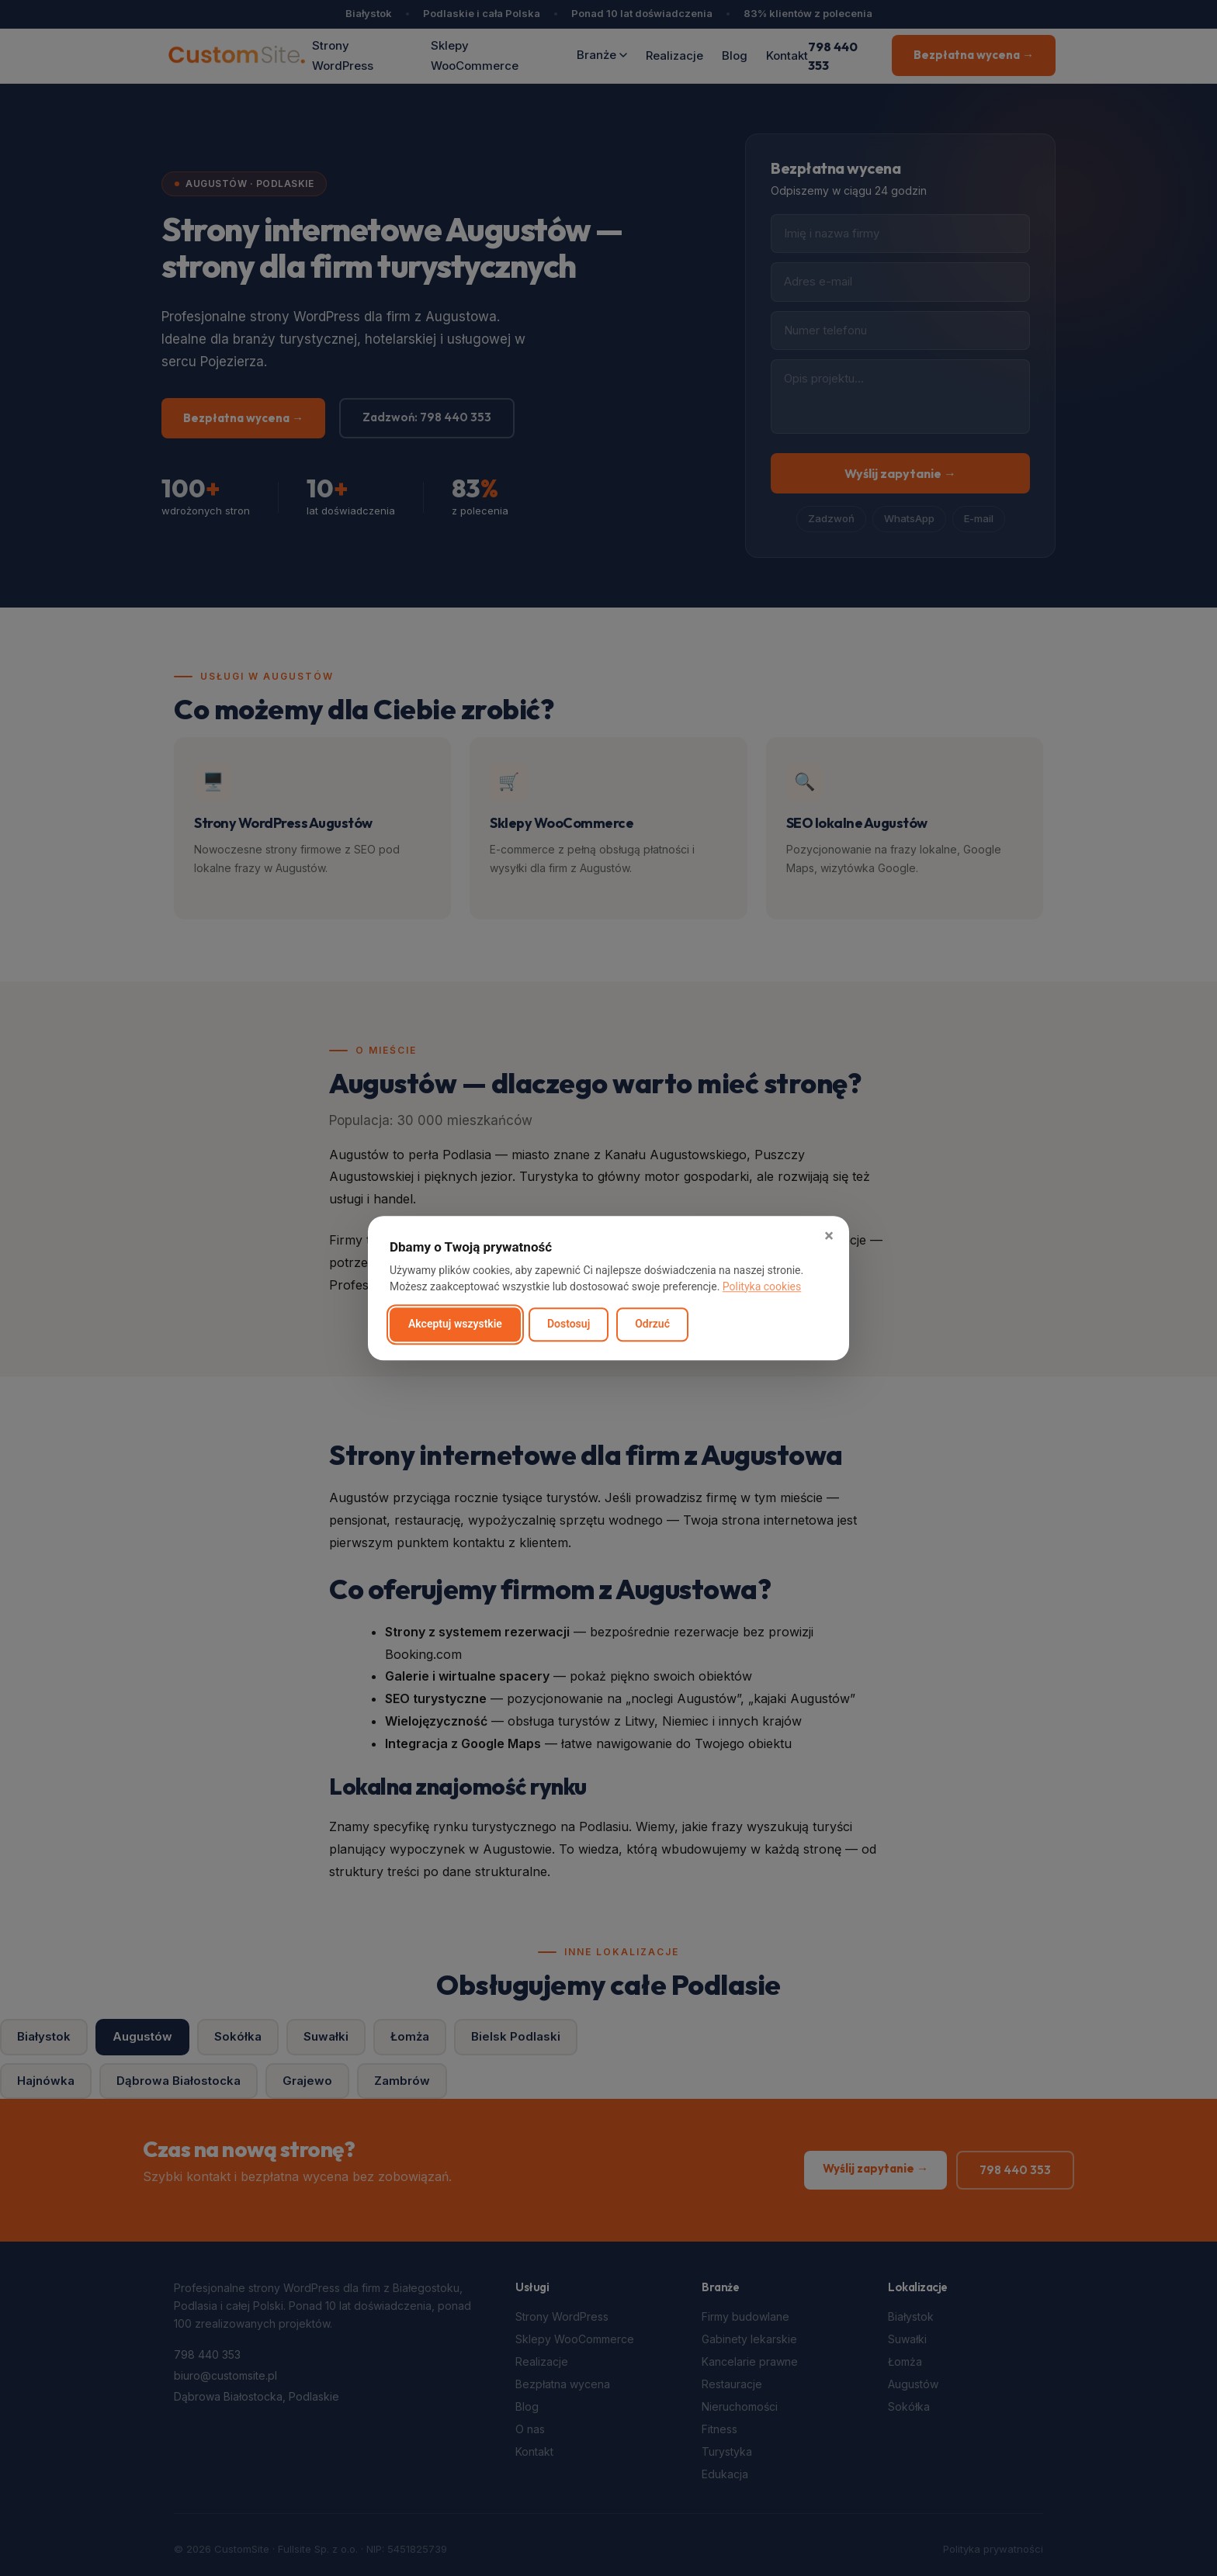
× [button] (829, 1235)
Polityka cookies (762, 1286)
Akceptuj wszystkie (455, 1323)
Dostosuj (568, 1323)
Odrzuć (652, 1323)
